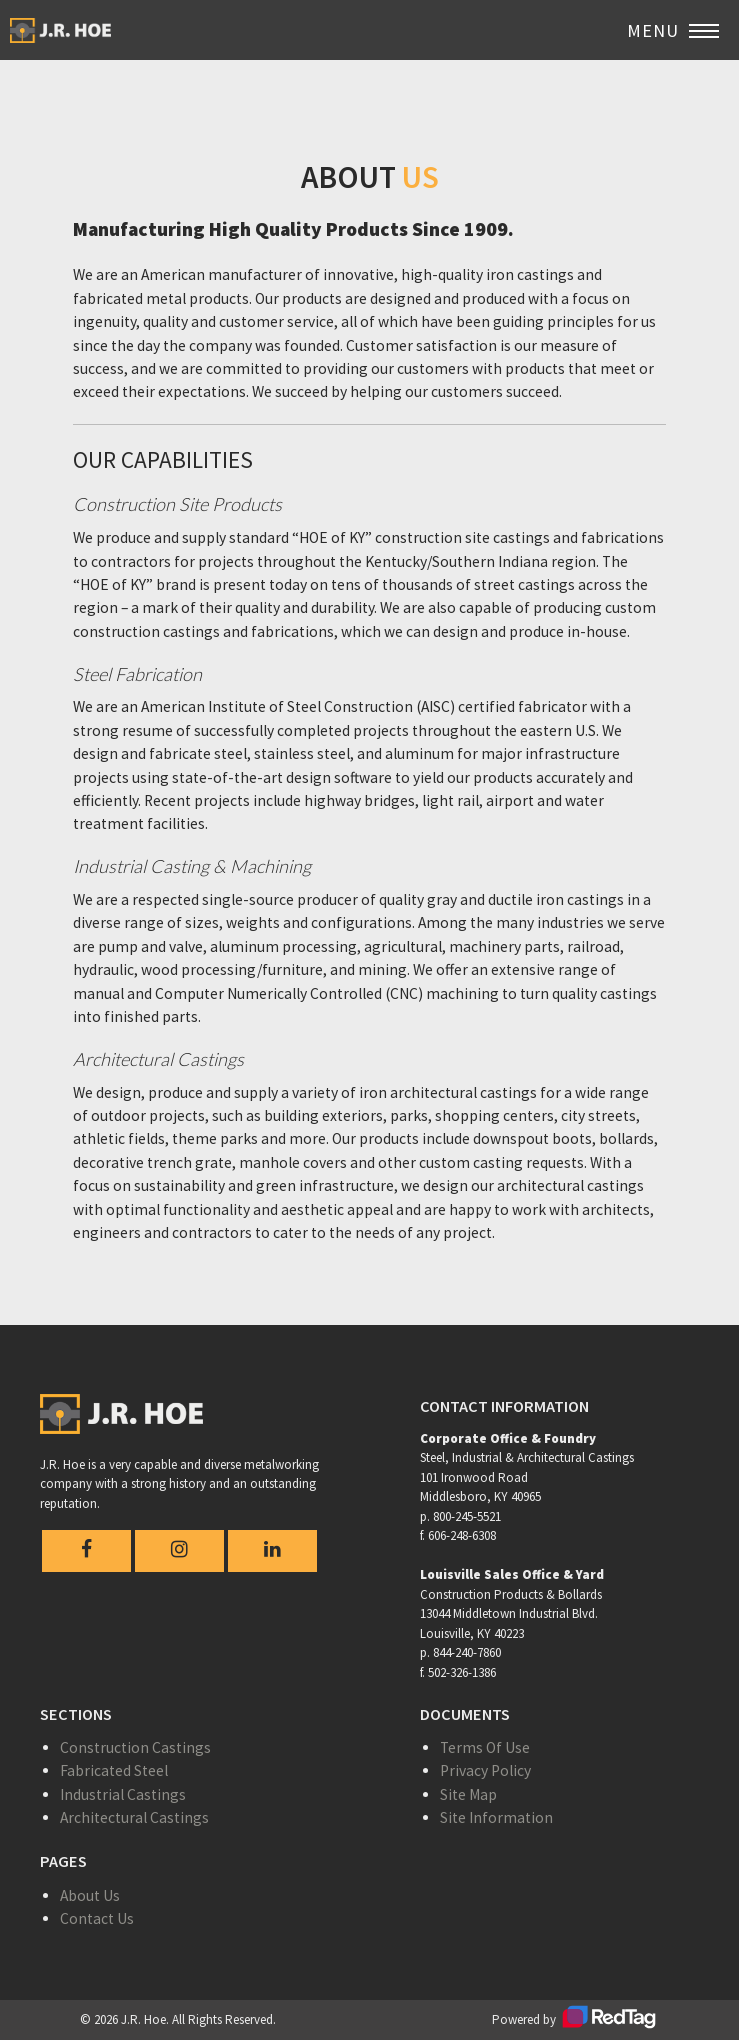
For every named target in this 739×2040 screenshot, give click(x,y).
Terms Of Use (485, 1747)
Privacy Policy (485, 1770)
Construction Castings (135, 1747)
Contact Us (97, 1918)
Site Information (496, 1817)
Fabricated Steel (114, 1770)
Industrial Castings (123, 1794)
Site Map (468, 1794)
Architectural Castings (134, 1817)
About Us (90, 1895)
